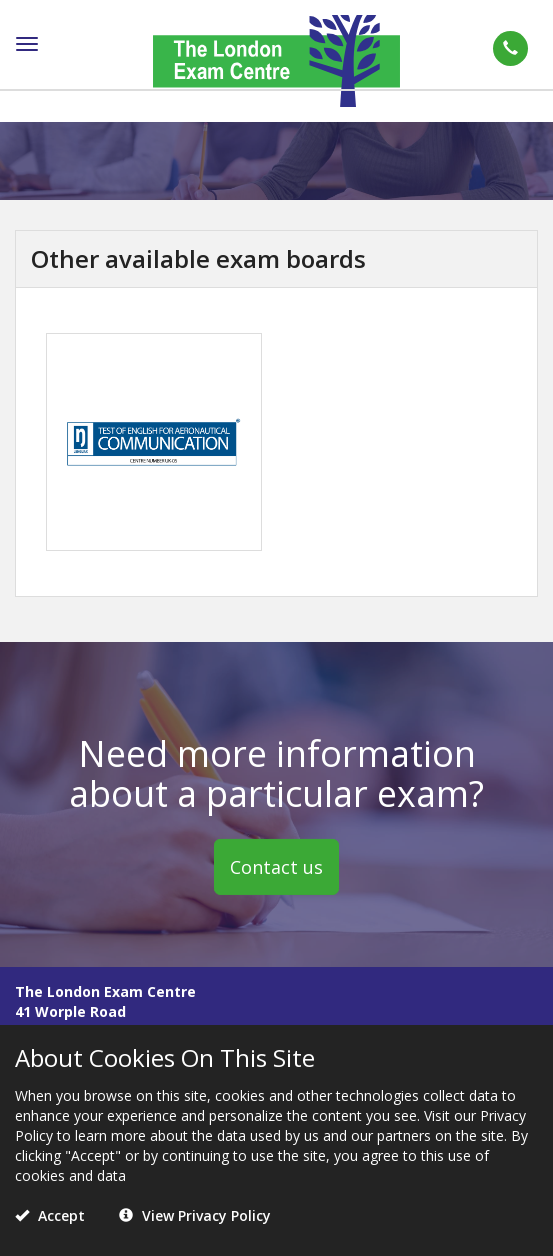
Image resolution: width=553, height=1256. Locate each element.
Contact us (276, 866)
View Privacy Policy (195, 1215)
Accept (50, 1215)
